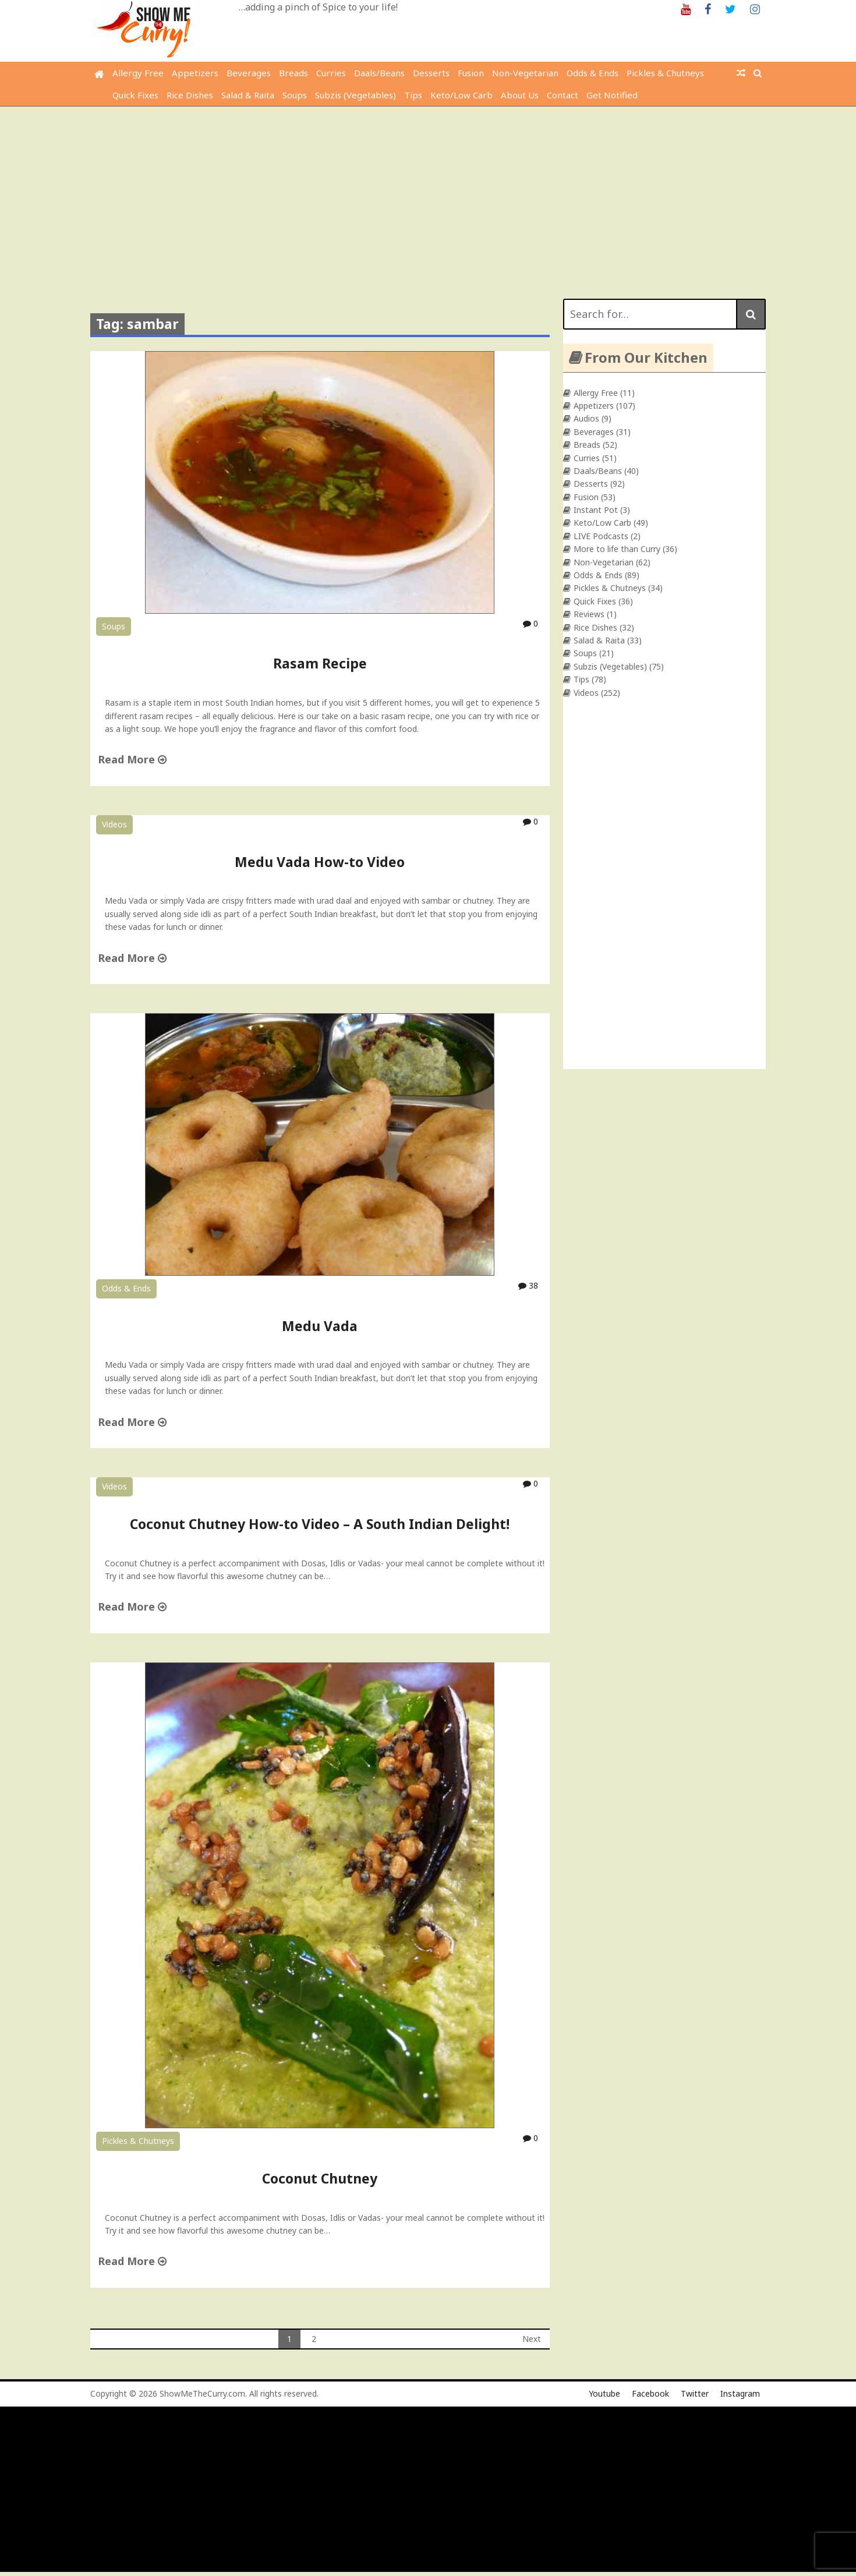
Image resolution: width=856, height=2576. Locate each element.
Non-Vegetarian (525, 73)
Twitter (695, 2393)
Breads (293, 73)
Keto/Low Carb (461, 95)
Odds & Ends (592, 73)
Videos (114, 824)
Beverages (249, 73)
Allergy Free (138, 73)
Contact (562, 95)
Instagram (740, 2393)
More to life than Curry (617, 548)
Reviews (589, 614)
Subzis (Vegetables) (355, 95)
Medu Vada (320, 1326)
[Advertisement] (428, 193)
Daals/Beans (379, 73)
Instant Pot (596, 509)
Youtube (604, 2393)
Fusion (471, 73)
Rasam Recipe (320, 663)
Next (531, 2338)
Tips (413, 95)
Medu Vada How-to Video (320, 861)
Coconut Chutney (319, 2178)
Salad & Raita (247, 95)
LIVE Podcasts (601, 536)
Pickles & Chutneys (665, 73)
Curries (331, 73)
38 (528, 1285)
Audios (586, 418)
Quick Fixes (135, 95)
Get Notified (612, 95)
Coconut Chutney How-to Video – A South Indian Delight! (320, 1524)
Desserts (431, 73)
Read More (132, 759)
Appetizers (195, 73)
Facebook (650, 2393)
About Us (520, 95)
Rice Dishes (190, 95)
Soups (294, 95)
